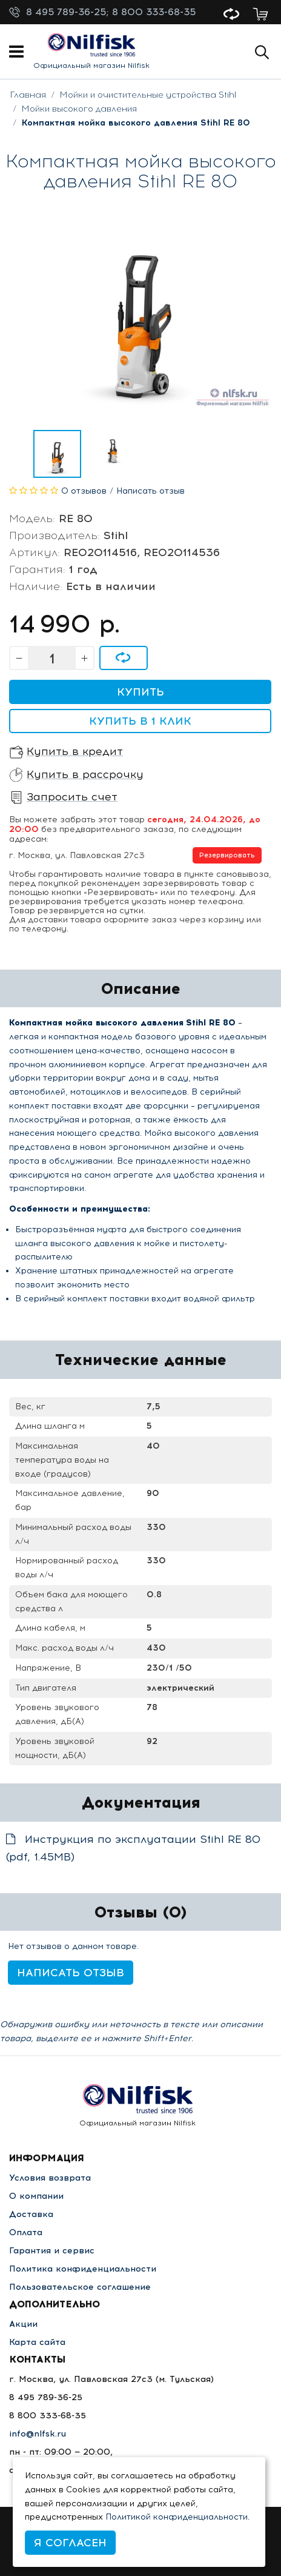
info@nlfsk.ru (37, 2434)
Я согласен (70, 2542)
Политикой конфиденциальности (176, 2517)
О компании (36, 2196)
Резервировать (227, 855)
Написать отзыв (150, 491)
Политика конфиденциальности (82, 2269)
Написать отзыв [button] (70, 1972)
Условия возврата (50, 2178)
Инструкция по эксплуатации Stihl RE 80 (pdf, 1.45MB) (133, 1848)
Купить (140, 692)
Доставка (31, 2214)
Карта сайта (37, 2342)
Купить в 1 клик (140, 721)
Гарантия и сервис (51, 2251)
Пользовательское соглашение (80, 2287)
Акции (23, 2324)
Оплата (25, 2232)
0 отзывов (84, 491)
